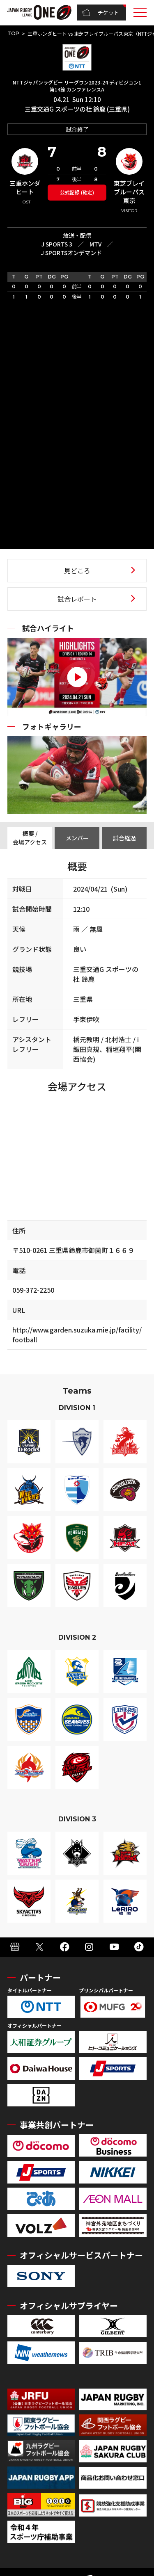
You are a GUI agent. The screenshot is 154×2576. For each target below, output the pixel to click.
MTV (95, 244)
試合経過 (124, 838)
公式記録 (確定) (77, 192)
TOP (13, 33)
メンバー (77, 838)
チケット (100, 12)
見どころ (77, 570)
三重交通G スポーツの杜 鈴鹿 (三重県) (77, 109)
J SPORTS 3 (56, 244)
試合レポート (77, 599)
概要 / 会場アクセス (30, 837)
